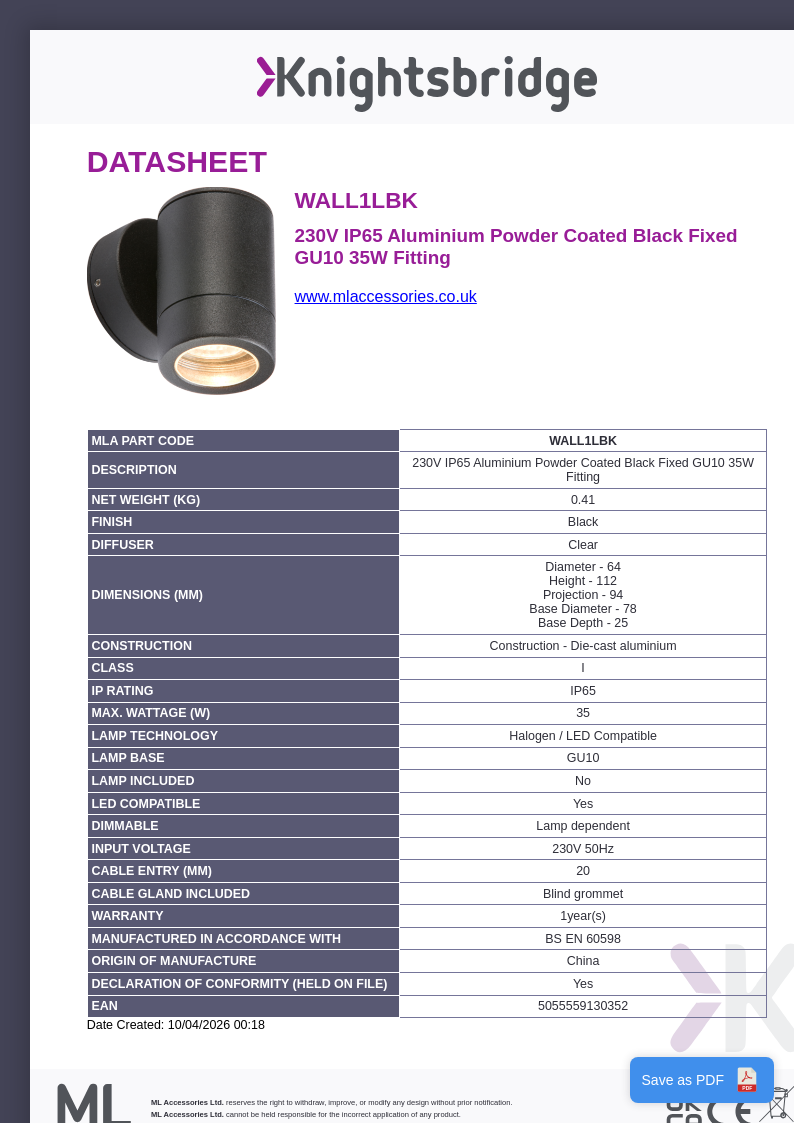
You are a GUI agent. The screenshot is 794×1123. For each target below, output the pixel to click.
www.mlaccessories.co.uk (386, 296)
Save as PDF (702, 1080)
